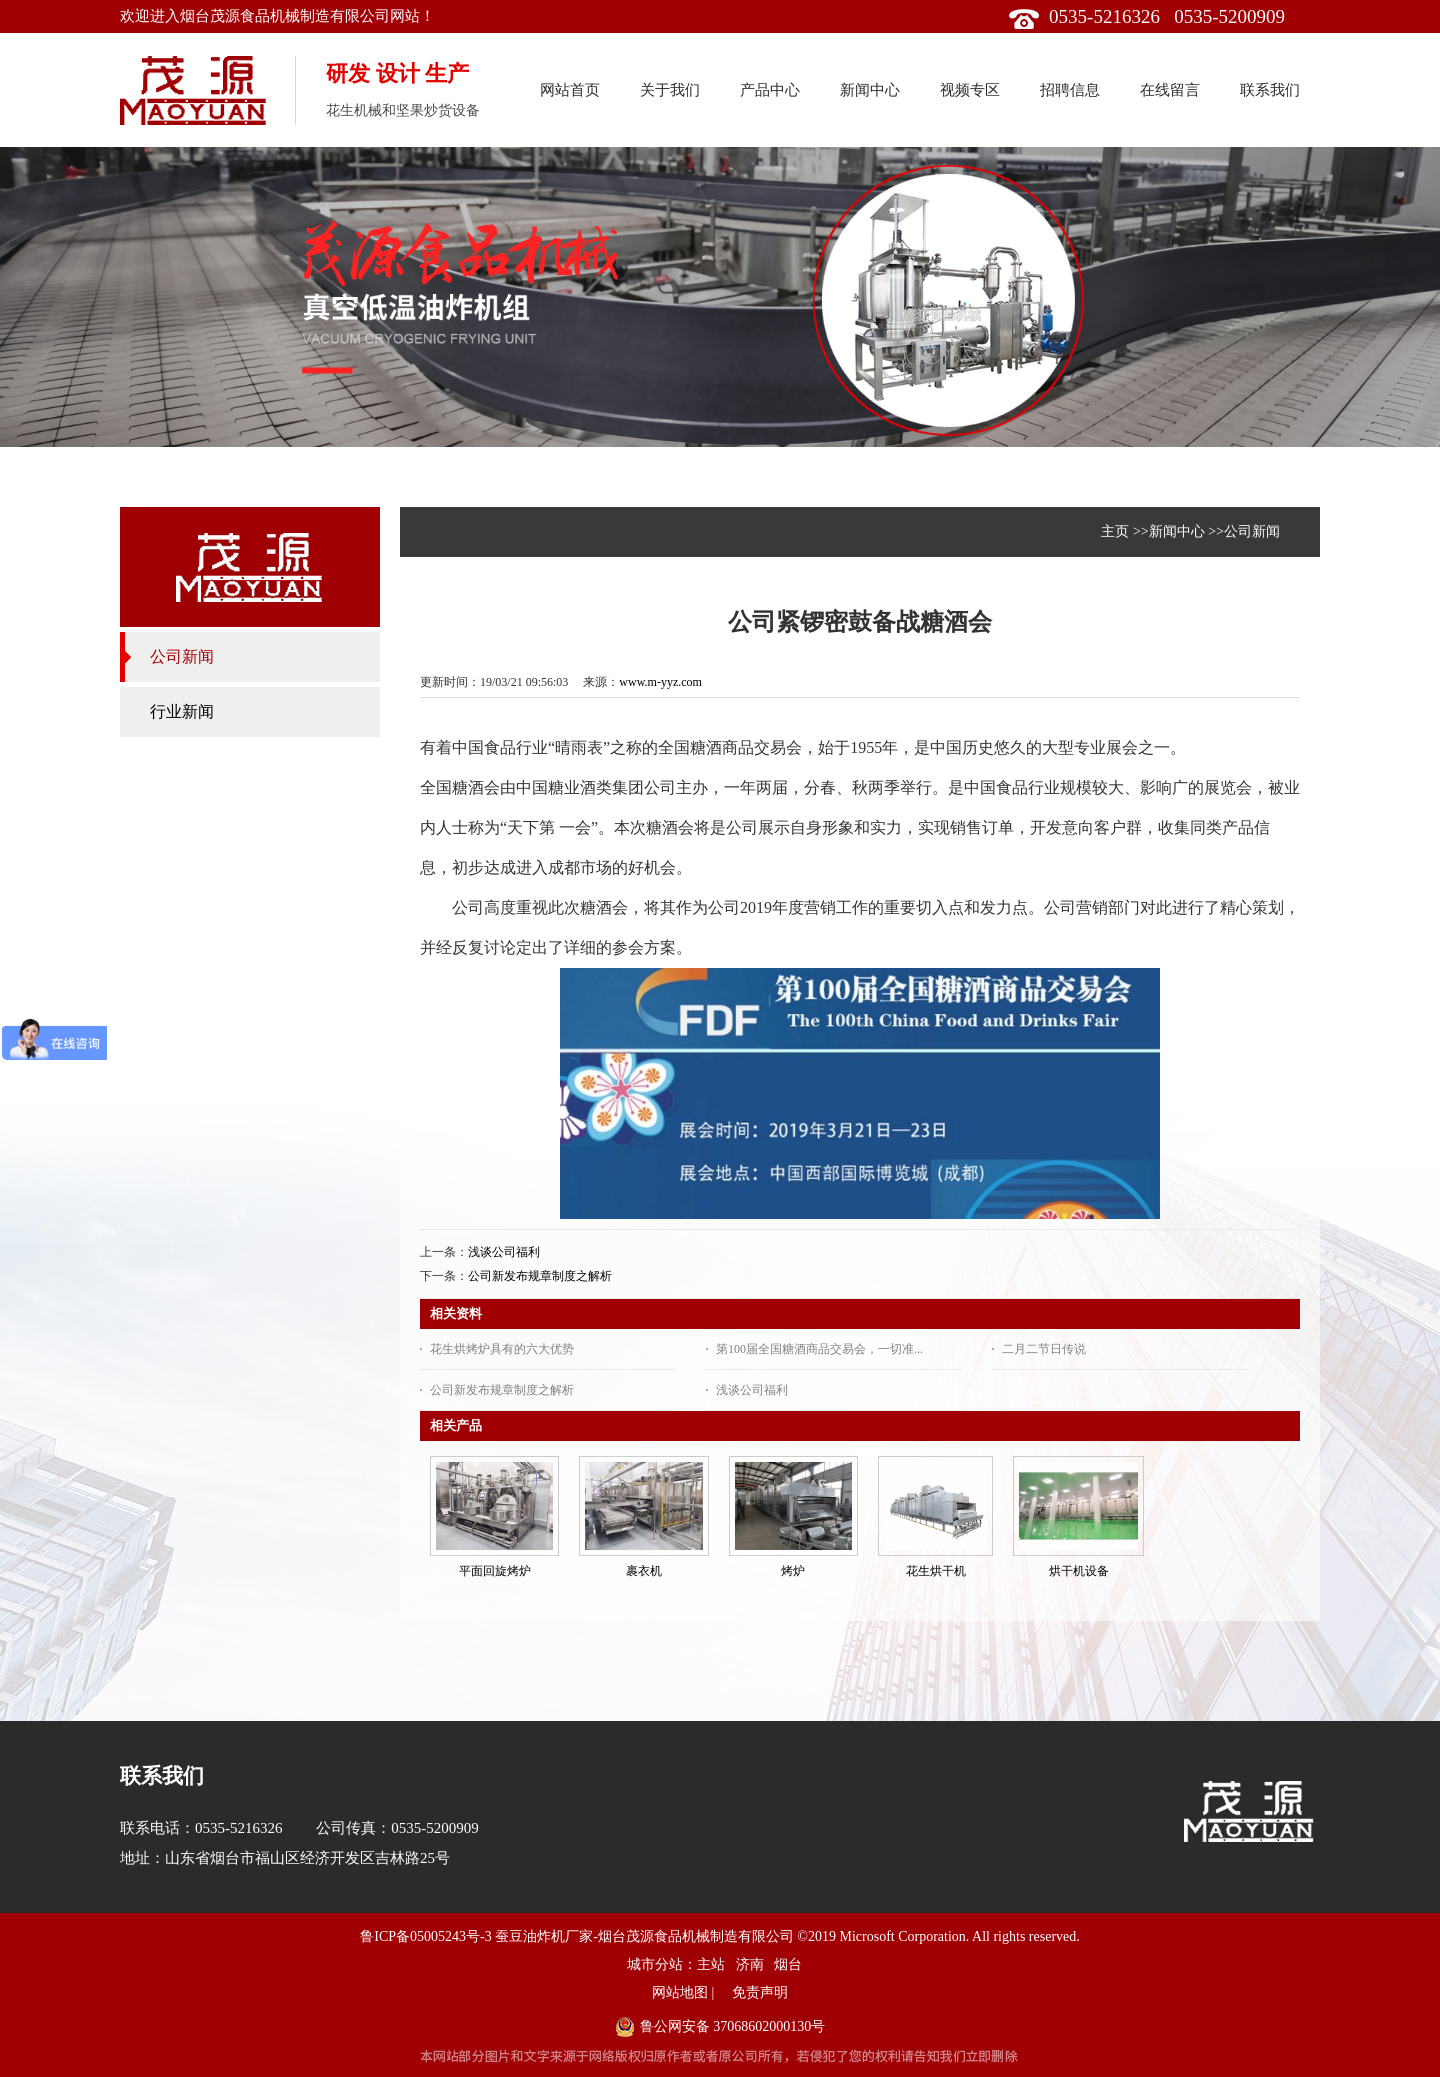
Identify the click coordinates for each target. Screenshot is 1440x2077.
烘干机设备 (1079, 1571)
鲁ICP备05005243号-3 (425, 1936)
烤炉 (793, 1571)
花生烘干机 (936, 1571)
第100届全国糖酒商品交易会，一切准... (819, 1349)
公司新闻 (1252, 531)
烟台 (788, 1964)
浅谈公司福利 (504, 1252)
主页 (1115, 531)
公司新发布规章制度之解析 (540, 1276)
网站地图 (680, 1992)
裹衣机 (644, 1571)
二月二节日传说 (1044, 1349)
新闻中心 (1177, 531)
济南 (750, 1964)
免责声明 (760, 1992)
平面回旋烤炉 (495, 1571)
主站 (711, 1964)
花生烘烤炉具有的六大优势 (502, 1349)
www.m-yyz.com (660, 682)
